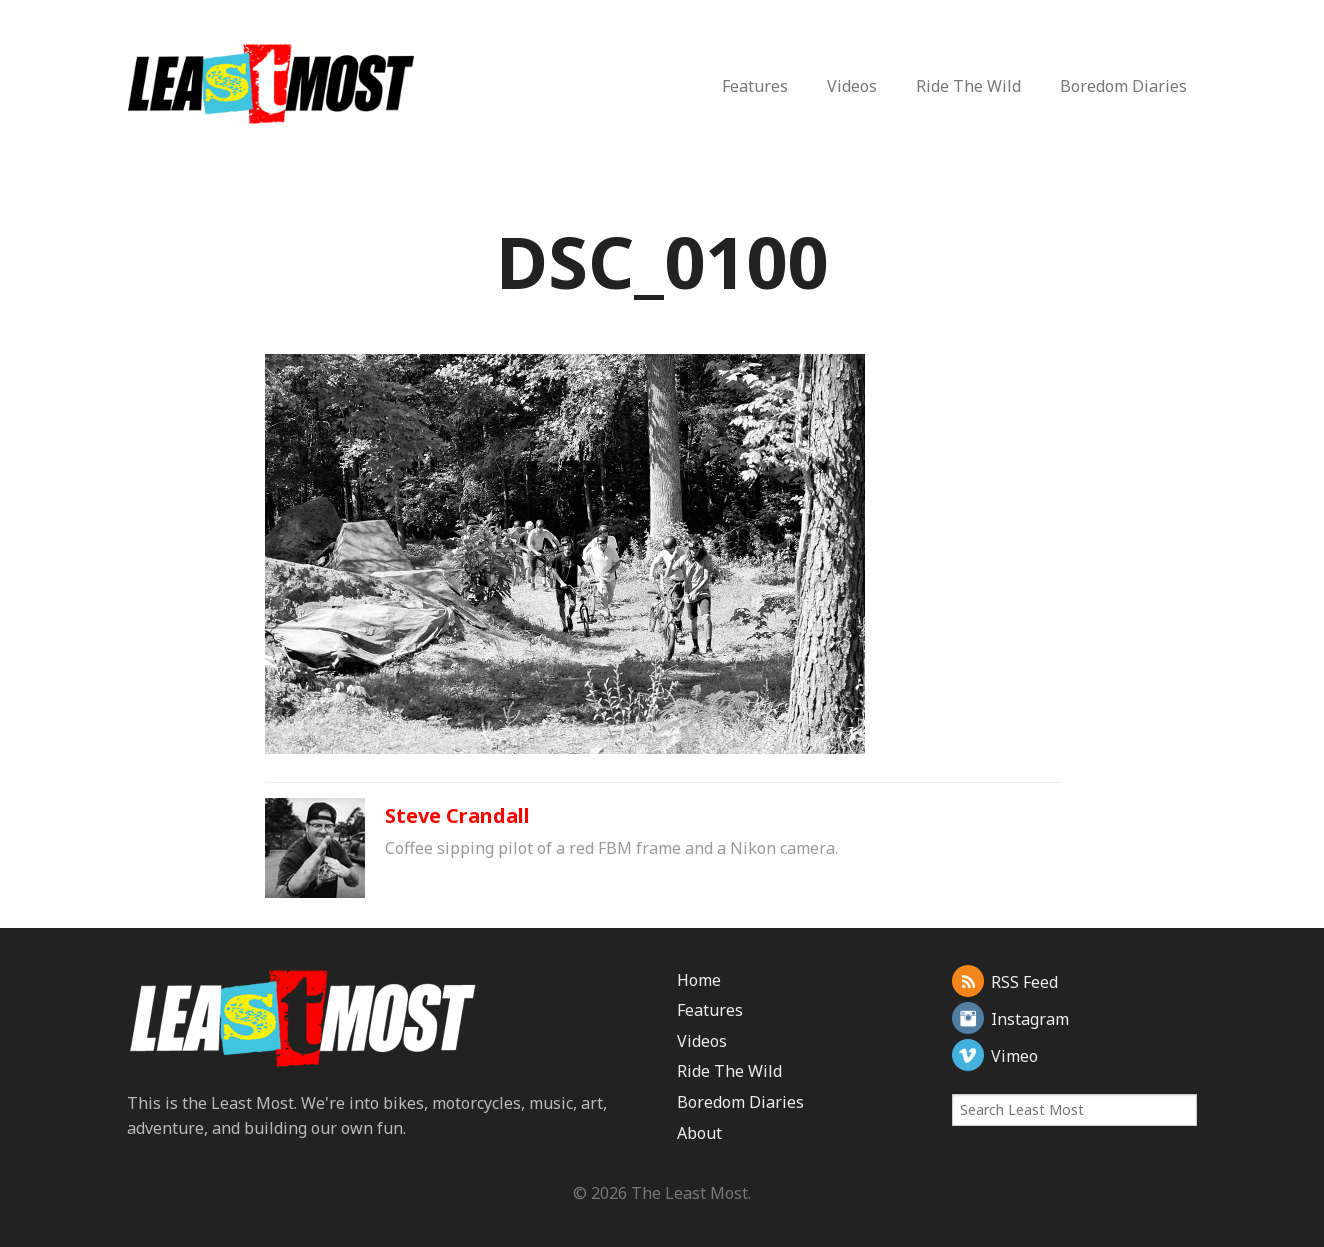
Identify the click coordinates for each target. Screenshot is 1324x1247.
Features (755, 86)
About (699, 1133)
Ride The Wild (968, 86)
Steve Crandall (457, 815)
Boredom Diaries (1123, 86)
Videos (852, 86)
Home (699, 980)
